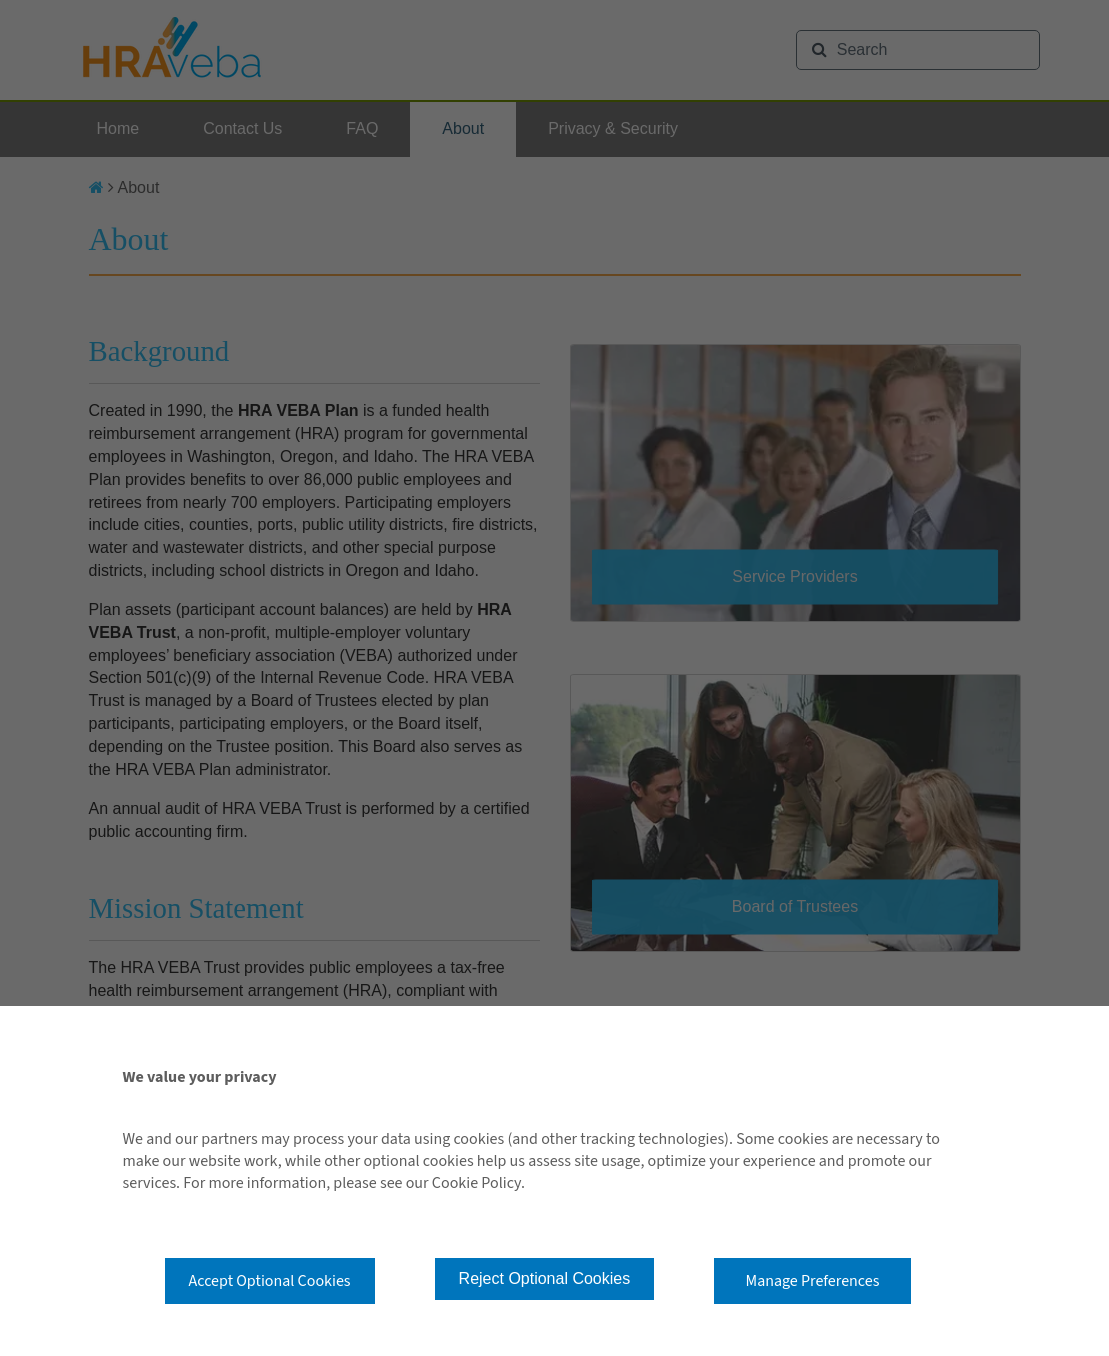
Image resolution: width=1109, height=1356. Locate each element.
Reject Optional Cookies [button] (545, 1278)
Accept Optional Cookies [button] (270, 1281)
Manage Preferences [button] (813, 1281)
